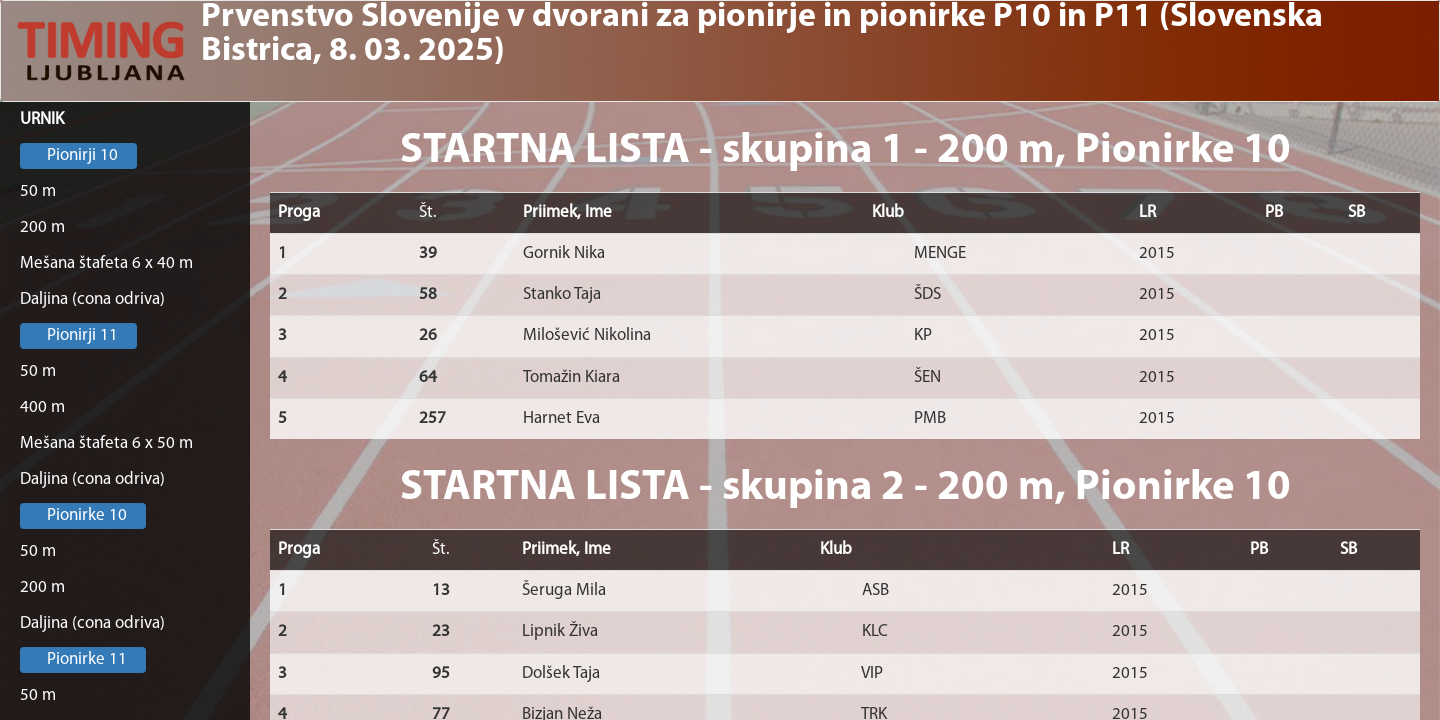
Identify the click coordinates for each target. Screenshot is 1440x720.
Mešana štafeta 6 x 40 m (106, 263)
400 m (42, 407)
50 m (38, 191)
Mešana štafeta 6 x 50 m (106, 443)
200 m (42, 227)
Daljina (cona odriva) (92, 299)
